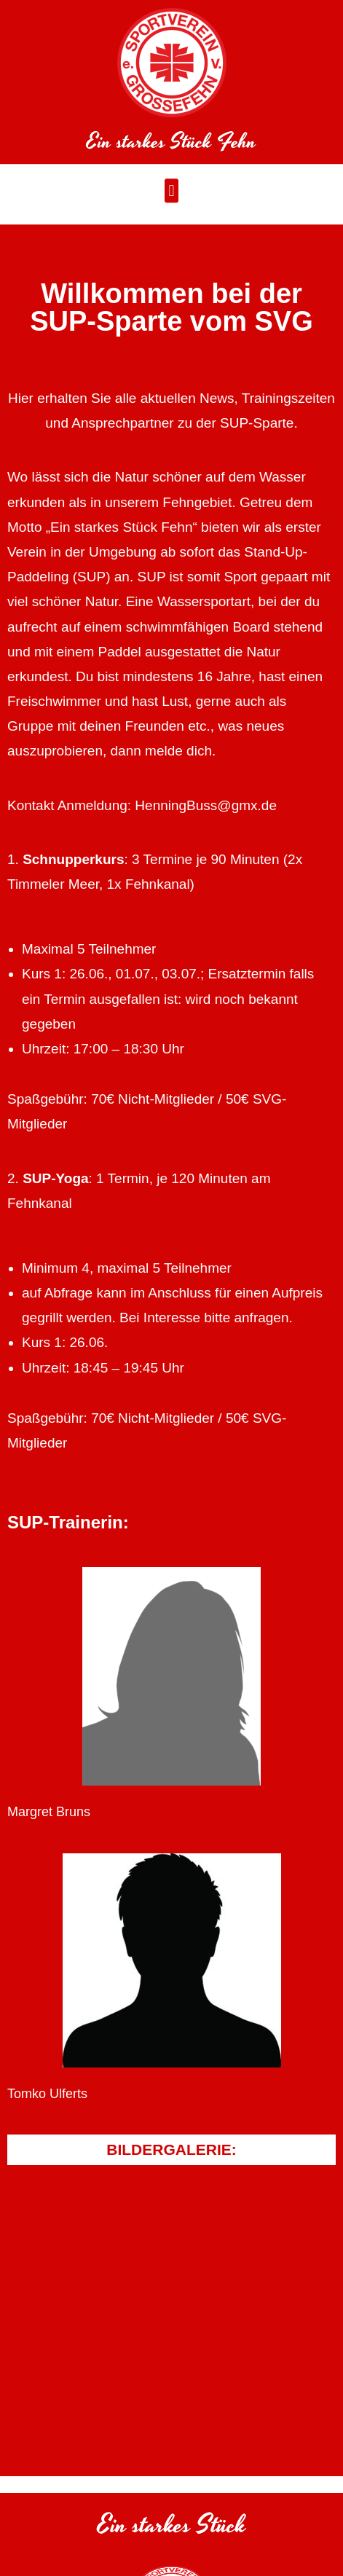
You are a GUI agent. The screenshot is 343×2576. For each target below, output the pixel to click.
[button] (171, 196)
